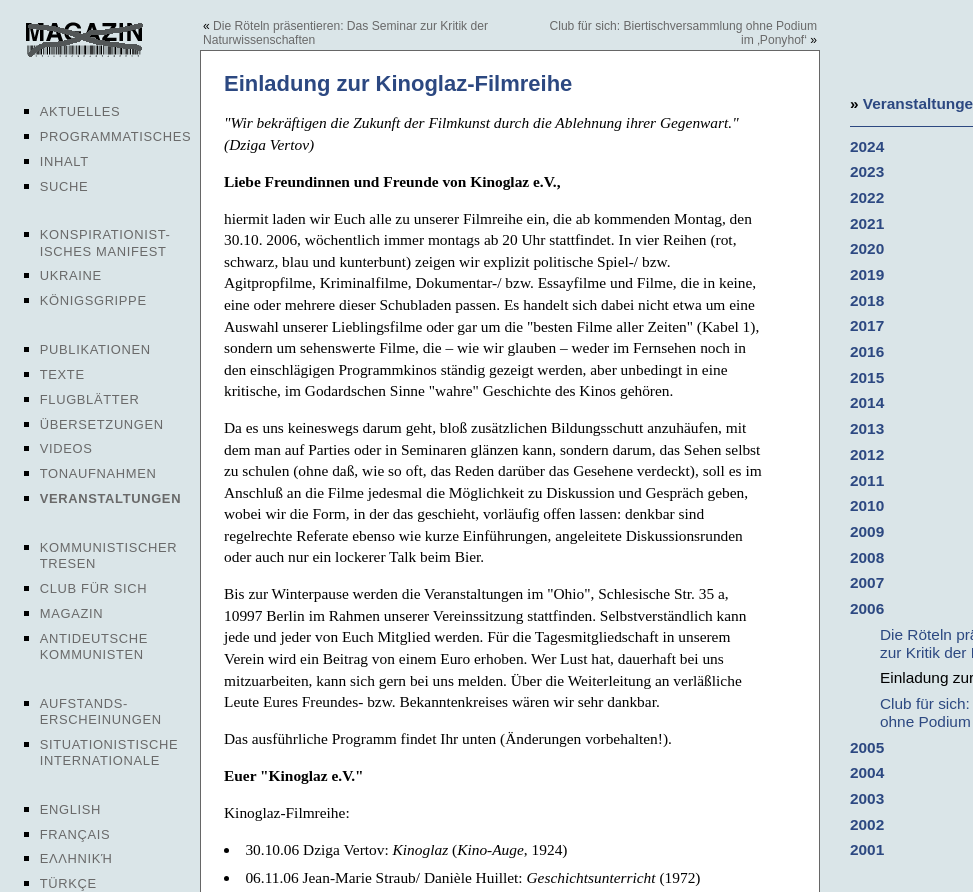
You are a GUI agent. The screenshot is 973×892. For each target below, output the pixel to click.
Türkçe (68, 883)
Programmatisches (116, 136)
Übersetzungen (102, 424)
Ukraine (71, 275)
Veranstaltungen (110, 498)
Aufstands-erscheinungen (101, 711)
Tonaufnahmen (98, 473)
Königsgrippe (93, 300)
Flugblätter (90, 399)
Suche (64, 186)
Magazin (71, 613)
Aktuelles (80, 111)
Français (75, 834)
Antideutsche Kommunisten (94, 646)
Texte (62, 374)
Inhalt (64, 161)
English (70, 809)
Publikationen (95, 349)
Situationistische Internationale (109, 752)
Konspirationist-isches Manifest (105, 242)
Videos (66, 448)
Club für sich (94, 588)
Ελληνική (76, 858)
